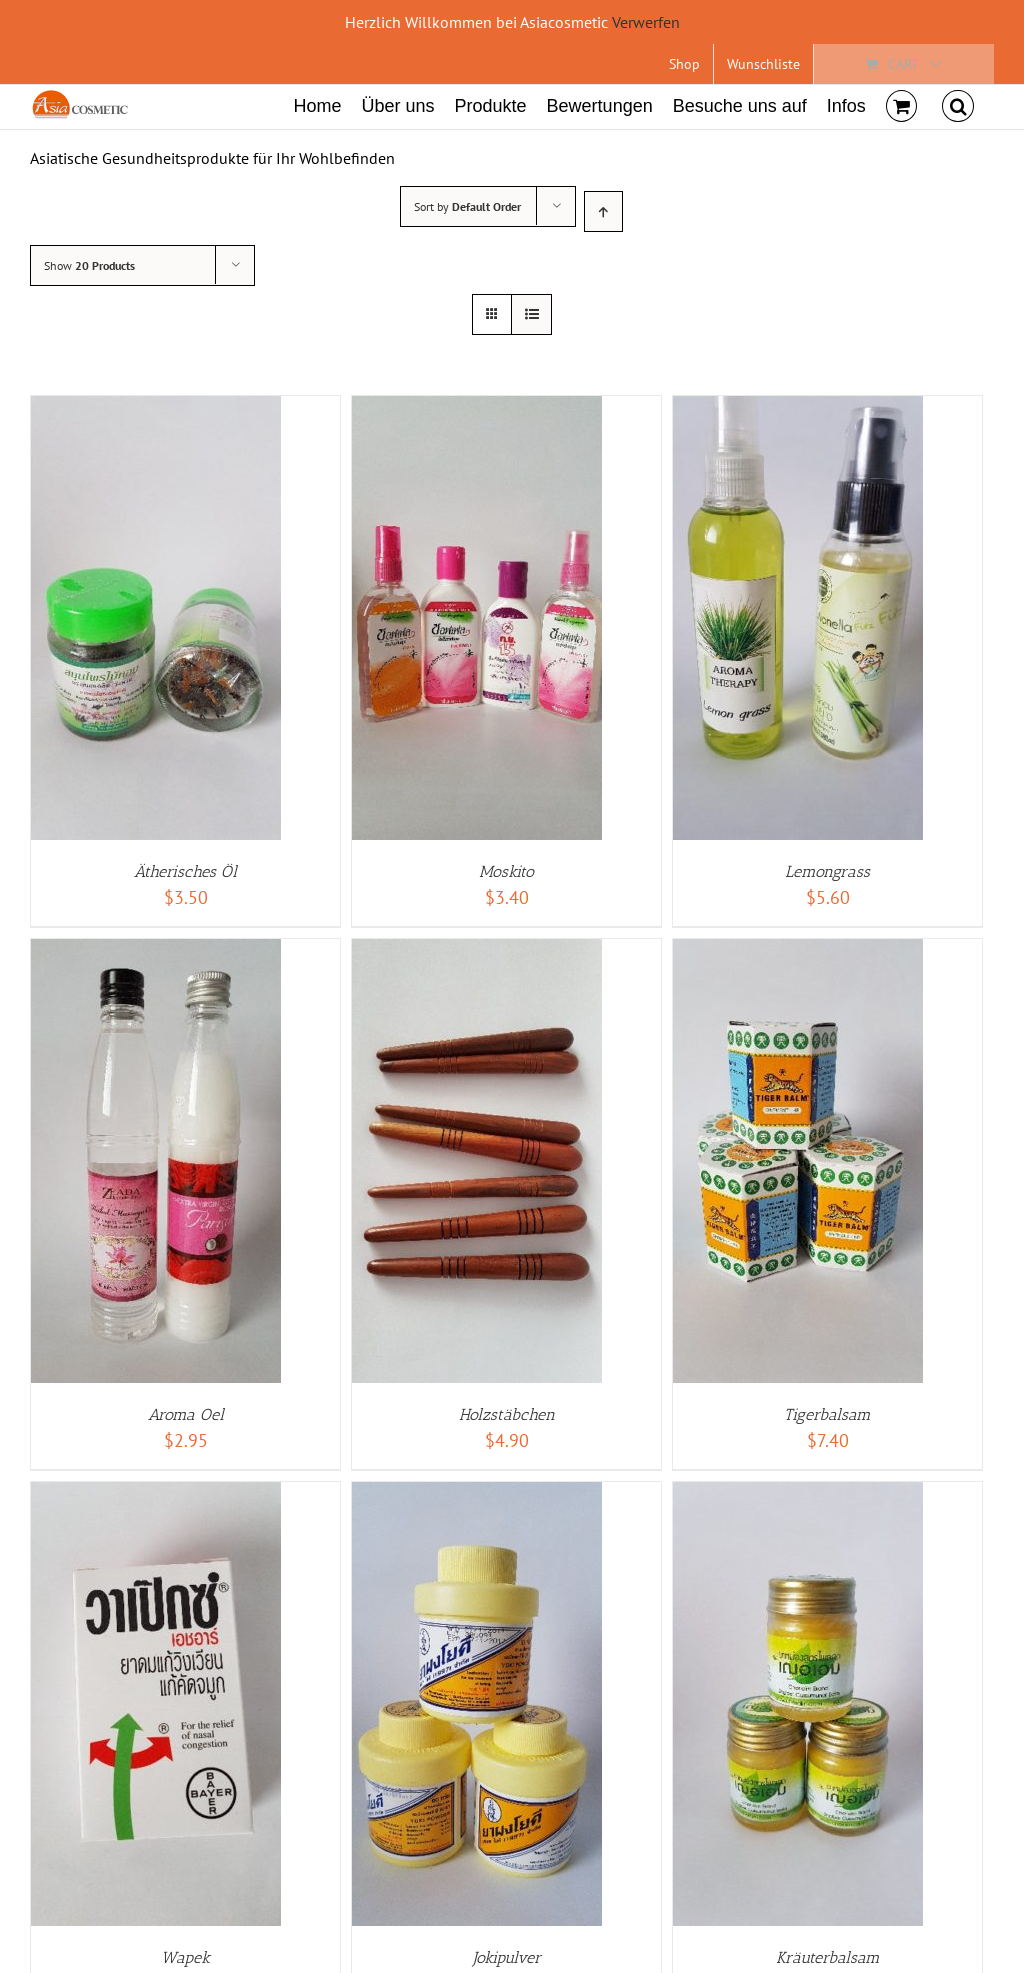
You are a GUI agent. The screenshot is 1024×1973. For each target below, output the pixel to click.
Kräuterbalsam (828, 1957)
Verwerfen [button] (646, 22)
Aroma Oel (186, 1414)
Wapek (185, 1957)
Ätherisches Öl (185, 871)
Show (89, 265)
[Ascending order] (603, 211)
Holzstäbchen (507, 1414)
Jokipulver (507, 1957)
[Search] (958, 104)
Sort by (467, 206)
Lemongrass (827, 871)
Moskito (506, 871)
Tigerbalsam (827, 1414)
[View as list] (531, 314)
